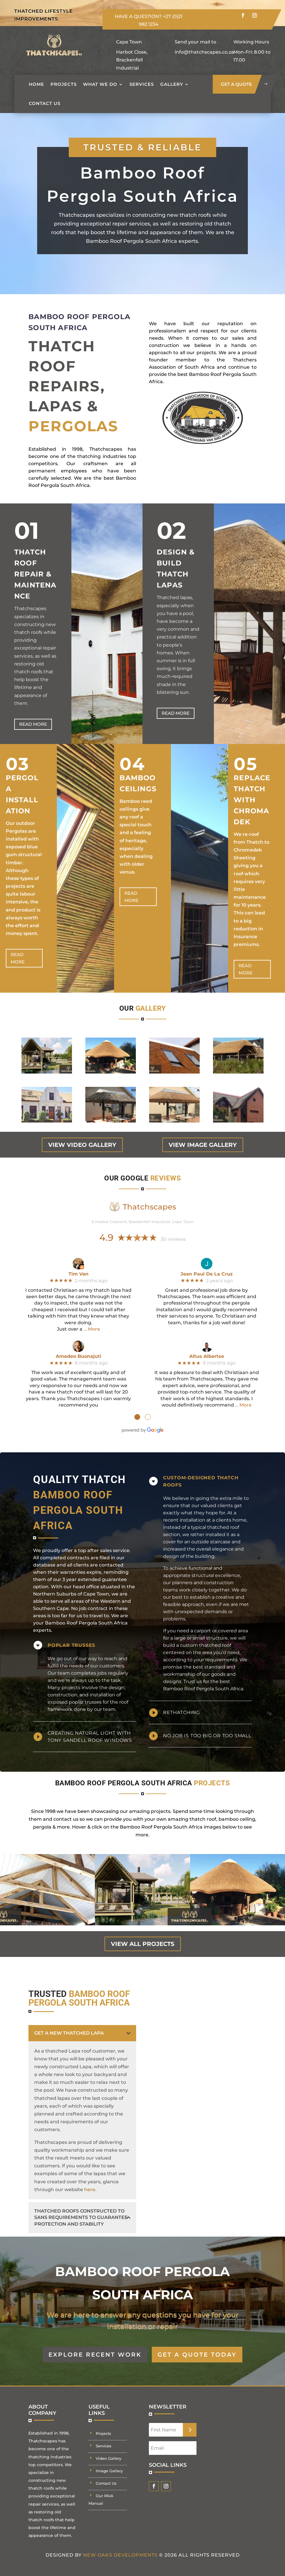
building (204, 1556)
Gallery (171, 84)
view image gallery (203, 1144)
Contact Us (44, 103)
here (89, 2189)
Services (141, 84)
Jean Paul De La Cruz (207, 1274)
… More (92, 1329)
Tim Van (78, 1274)
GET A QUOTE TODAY (197, 2354)
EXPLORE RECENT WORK (95, 2354)
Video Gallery (108, 2458)
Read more (33, 724)
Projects (63, 84)
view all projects (142, 1943)
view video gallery (82, 1144)
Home (36, 84)
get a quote (236, 84)
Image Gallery (109, 2470)
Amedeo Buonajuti (78, 1356)
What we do (100, 84)
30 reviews (173, 1239)
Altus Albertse (206, 1356)
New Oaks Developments (120, 2555)
